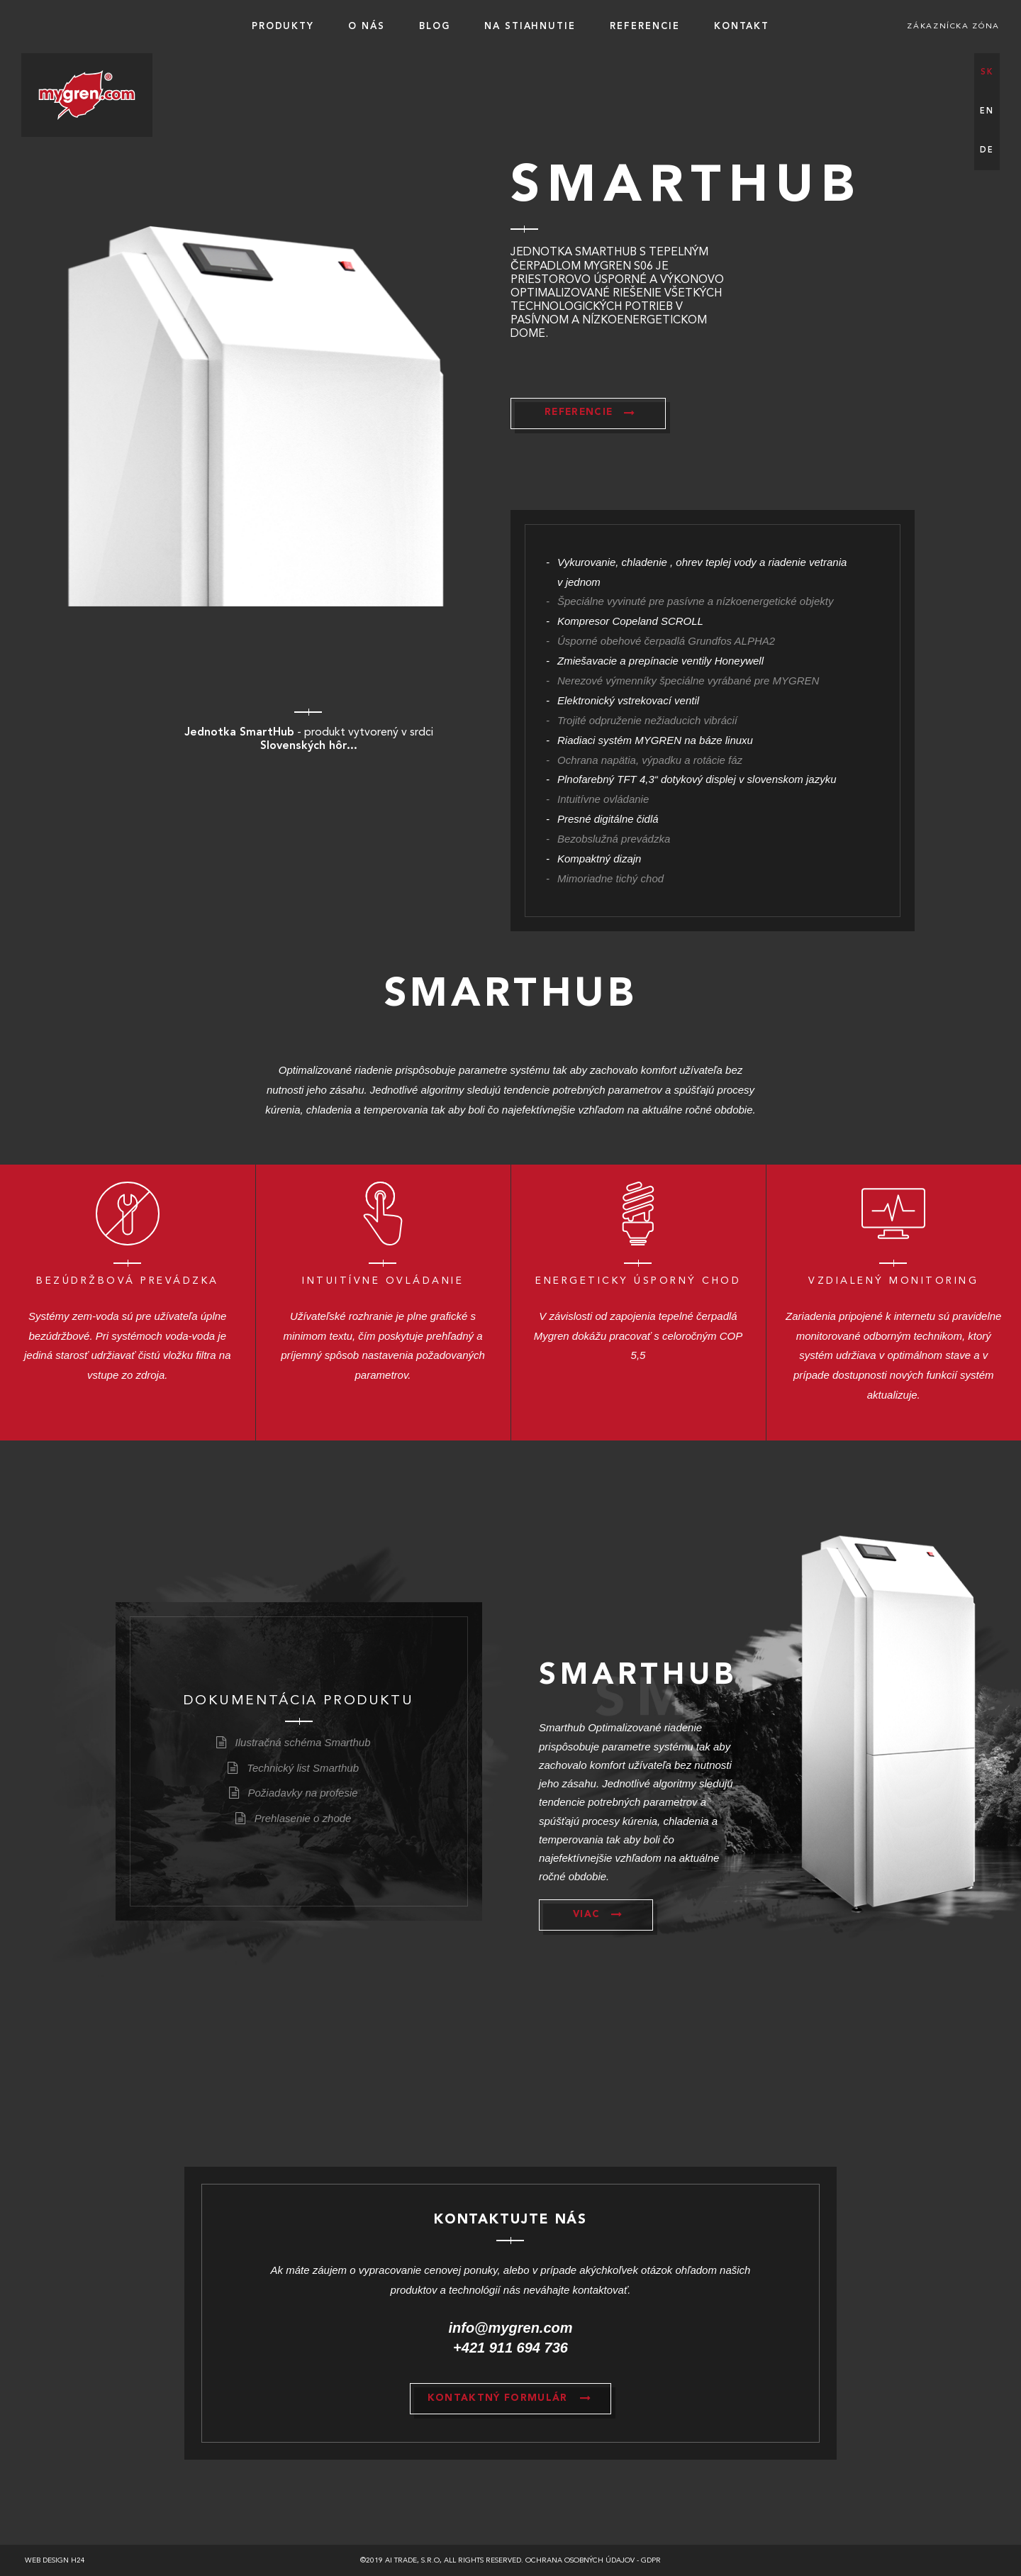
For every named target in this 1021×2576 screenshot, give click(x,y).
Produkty (283, 26)
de (986, 151)
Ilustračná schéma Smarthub (303, 1742)
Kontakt (742, 26)
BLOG (434, 26)
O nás (366, 26)
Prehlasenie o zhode (303, 1818)
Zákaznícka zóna (953, 26)
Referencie (645, 26)
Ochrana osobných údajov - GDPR (593, 2560)
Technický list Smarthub (303, 1768)
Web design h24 (55, 2560)
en (986, 112)
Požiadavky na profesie (303, 1793)
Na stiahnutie (530, 26)
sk (987, 73)
